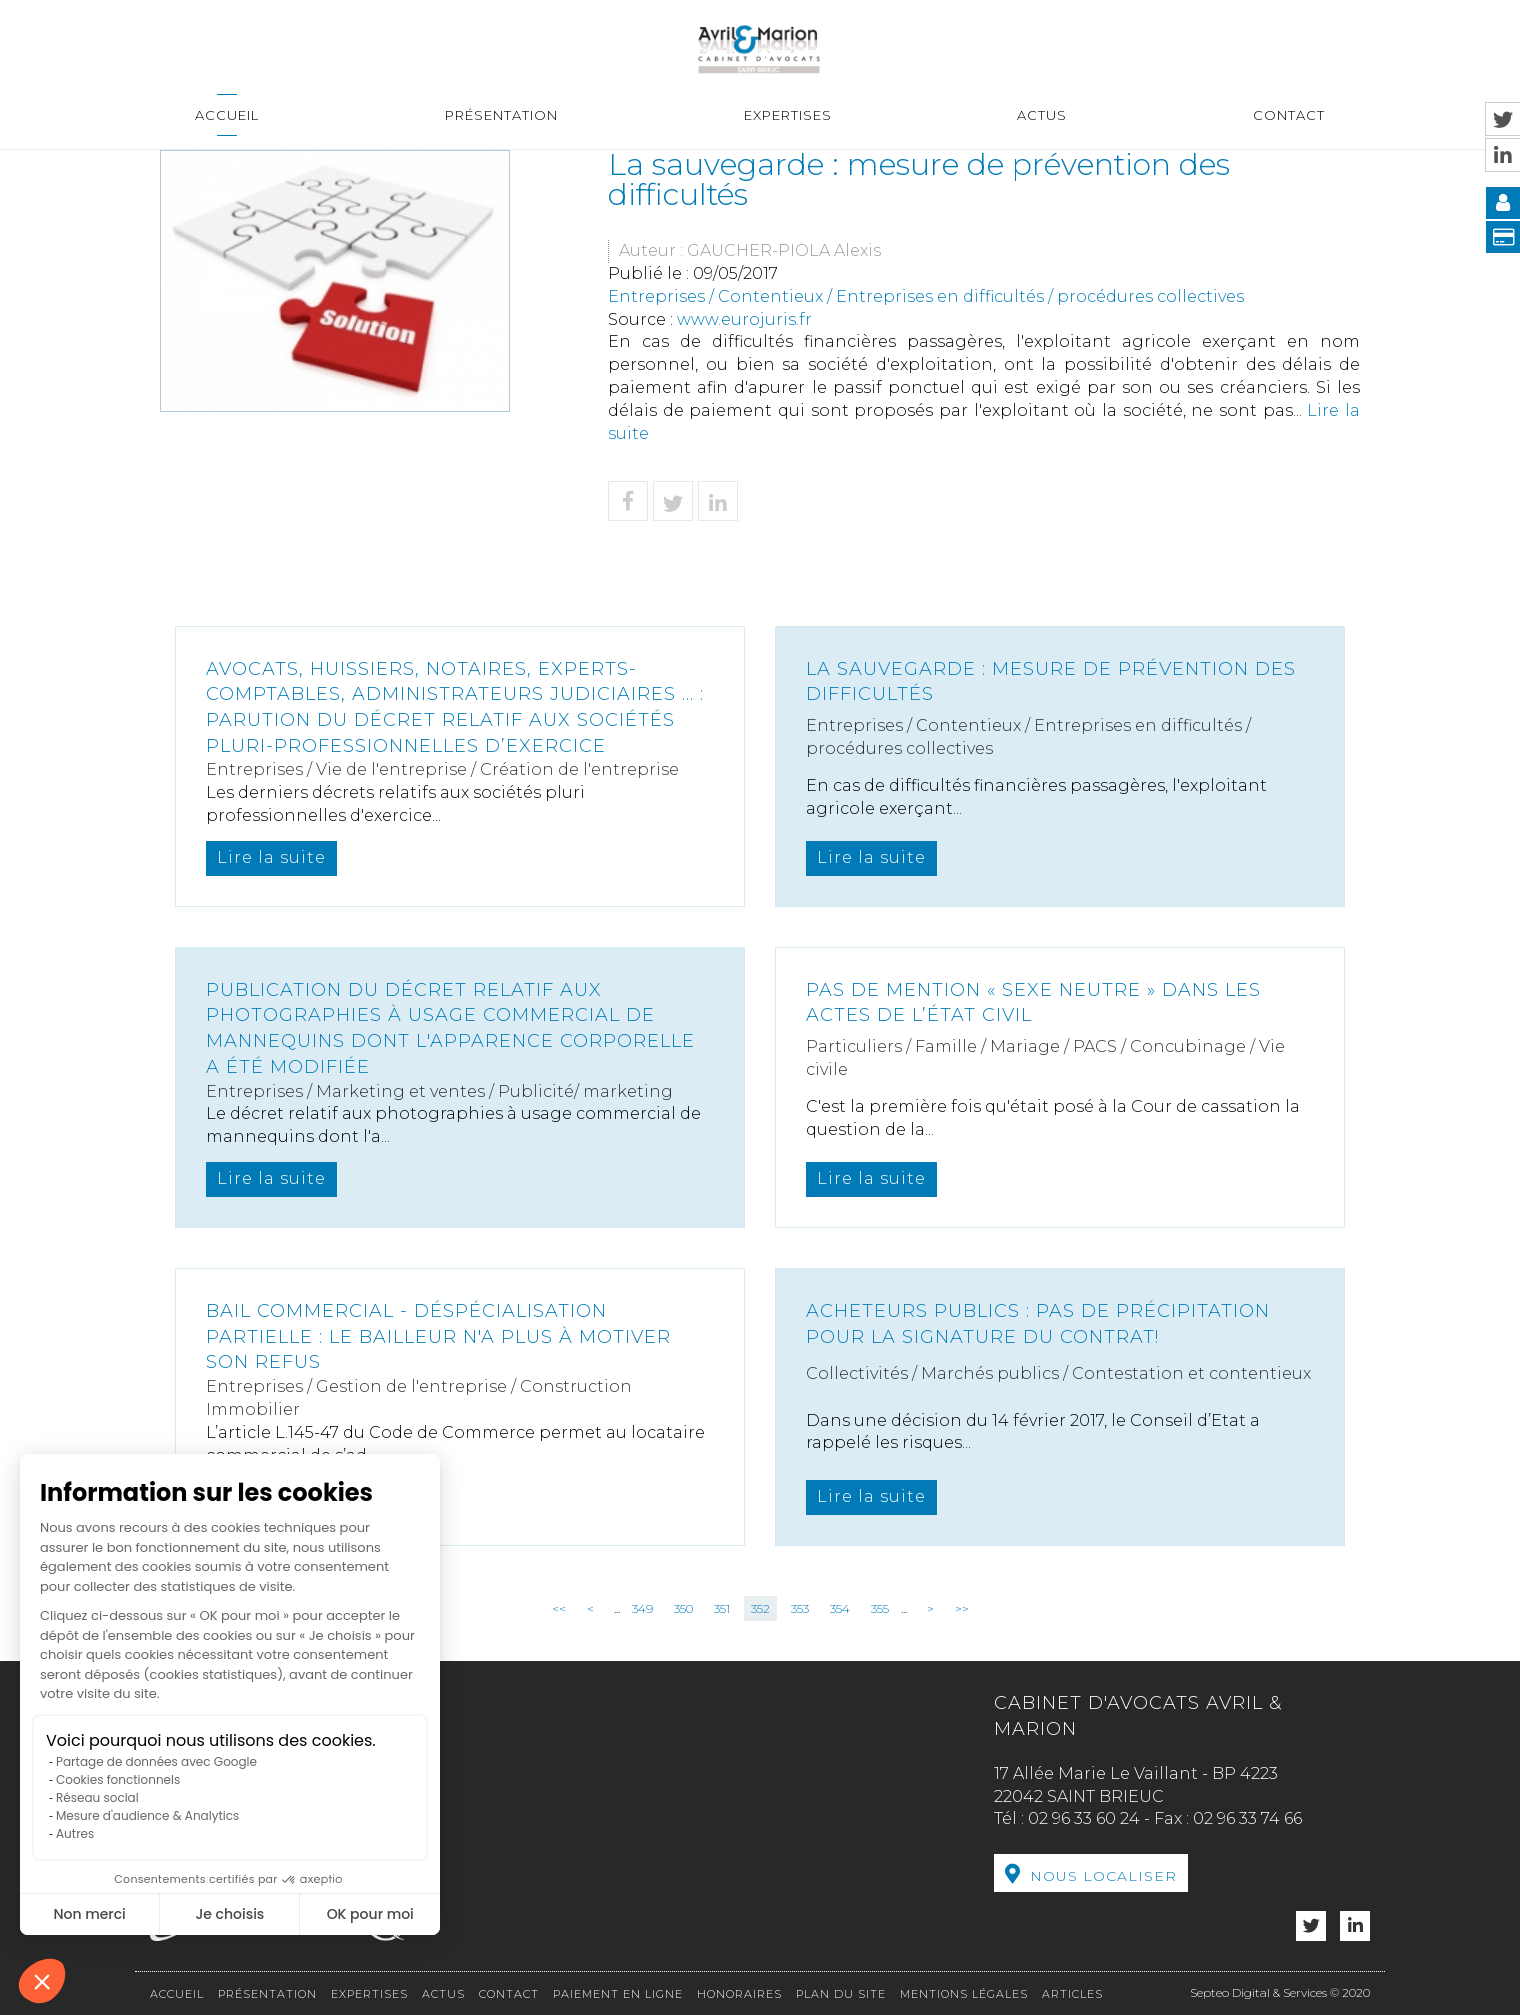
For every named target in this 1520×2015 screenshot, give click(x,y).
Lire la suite (271, 857)
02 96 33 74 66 (1247, 1818)
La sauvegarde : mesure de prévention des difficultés (1051, 682)
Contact (1289, 115)
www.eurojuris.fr (744, 319)
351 (722, 1608)
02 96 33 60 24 (1084, 1818)
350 (683, 1608)
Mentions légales (964, 1994)
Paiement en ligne (618, 1994)
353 (800, 1608)
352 (760, 1608)
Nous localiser (1103, 1876)
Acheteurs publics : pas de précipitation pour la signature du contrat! (1038, 1324)
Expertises (788, 115)
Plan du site (841, 1994)
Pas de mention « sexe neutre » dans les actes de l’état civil (1033, 1003)
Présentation (501, 115)
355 (880, 1608)
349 (642, 1608)
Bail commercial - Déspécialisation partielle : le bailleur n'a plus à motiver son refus (438, 1336)
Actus (1042, 115)
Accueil (227, 115)
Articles (1072, 1994)
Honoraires (739, 1994)
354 (840, 1608)
